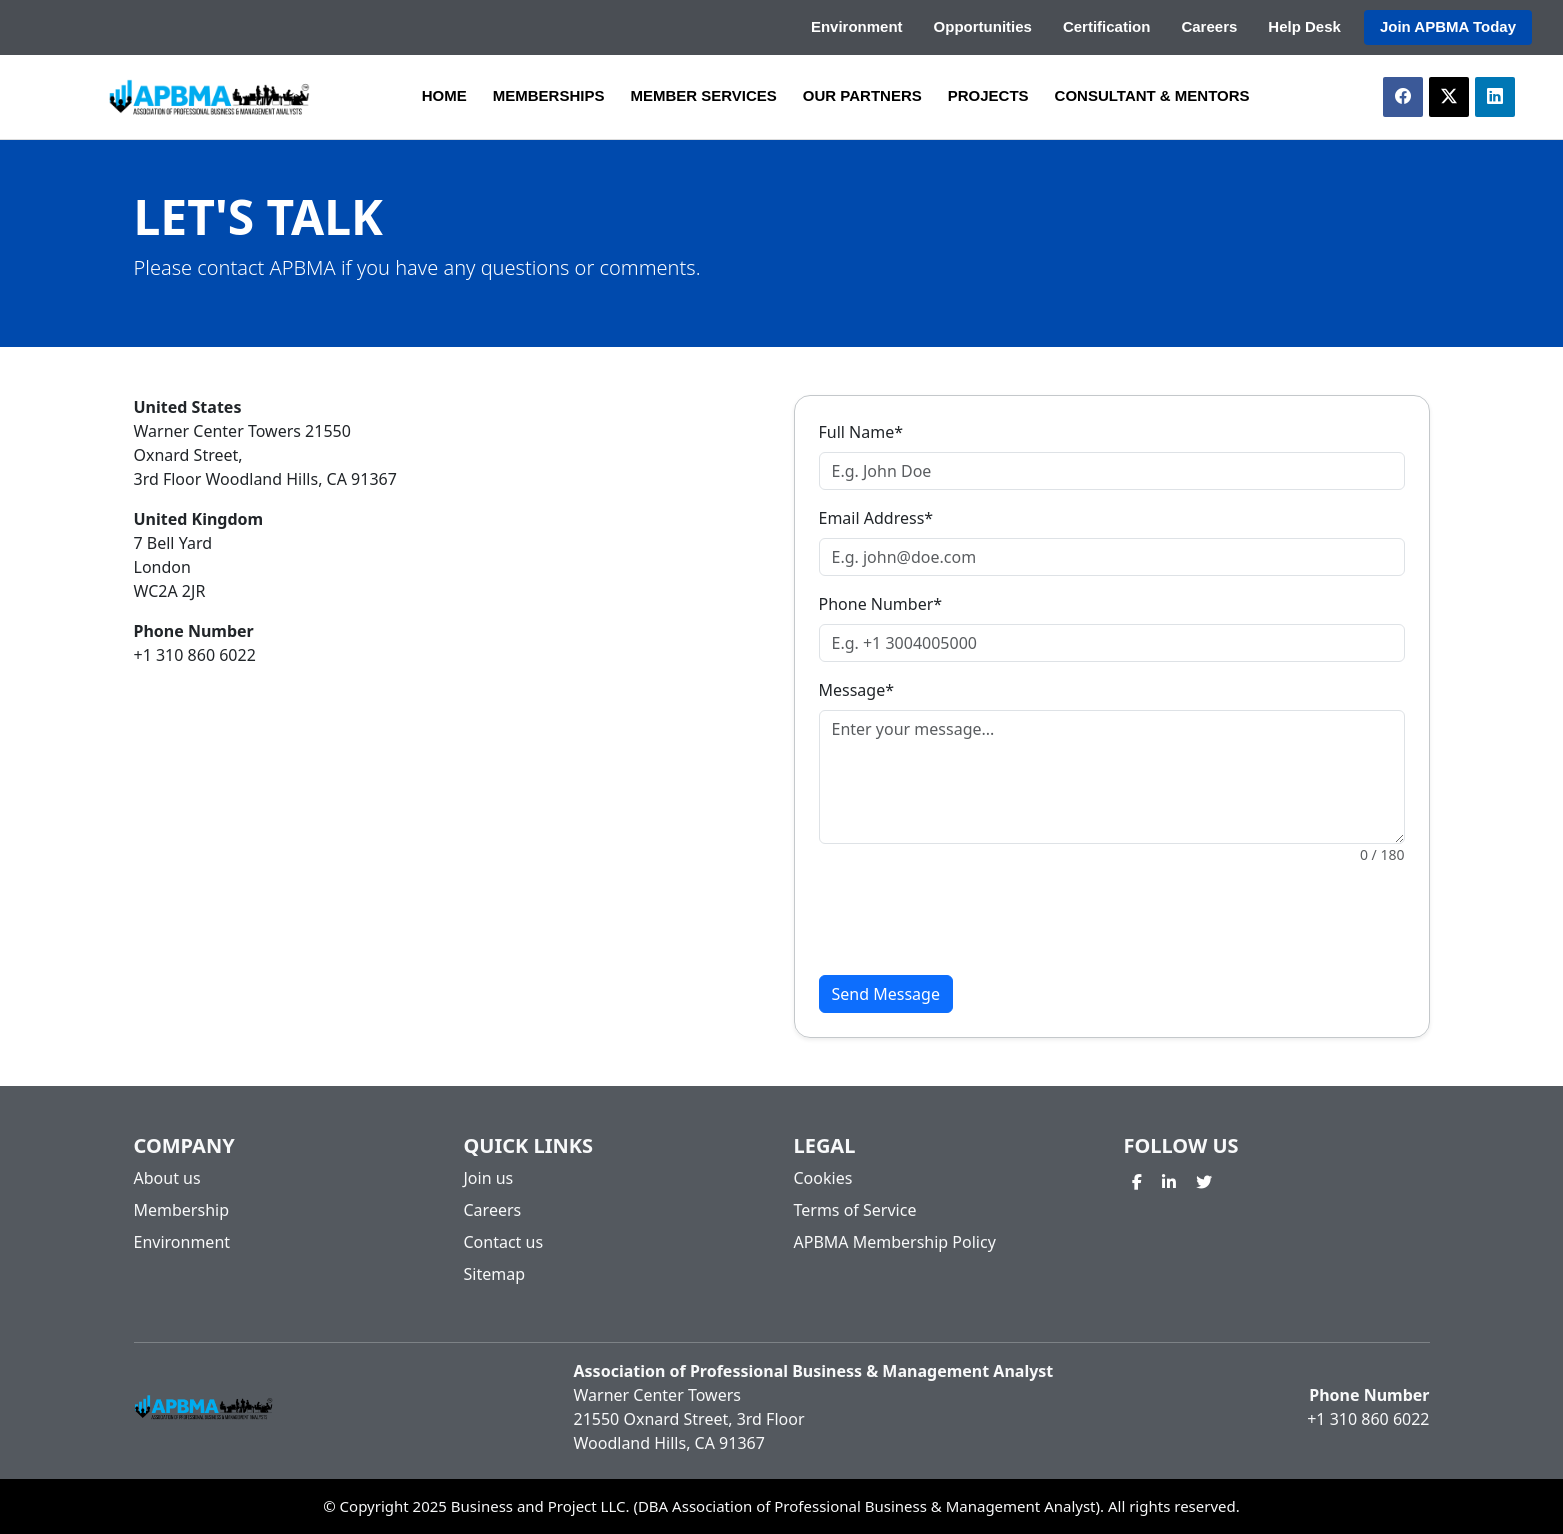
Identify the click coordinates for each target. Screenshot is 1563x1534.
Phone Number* (881, 604)
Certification (1107, 26)
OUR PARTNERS (862, 95)
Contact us (504, 1242)
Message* (857, 690)
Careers (1209, 26)
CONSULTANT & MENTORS (1152, 95)
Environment (857, 26)
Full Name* (861, 432)
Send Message (886, 994)
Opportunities (983, 26)
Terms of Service (855, 1210)
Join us (489, 1178)
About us (167, 1178)
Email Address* (876, 518)
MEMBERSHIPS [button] (549, 95)
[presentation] (971, 920)
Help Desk (1304, 26)
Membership (182, 1210)
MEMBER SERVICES (703, 95)
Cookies (823, 1178)
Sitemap (495, 1274)
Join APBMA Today (1448, 26)
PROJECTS (988, 95)
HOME (444, 95)
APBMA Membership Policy (895, 1242)
